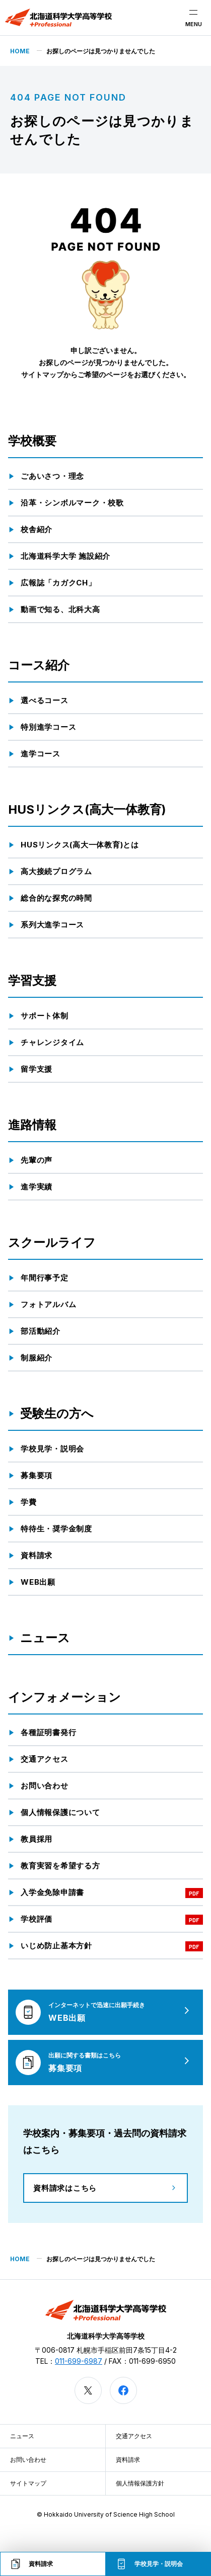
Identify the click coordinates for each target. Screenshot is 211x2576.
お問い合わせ (28, 2459)
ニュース (22, 2436)
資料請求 (128, 2459)
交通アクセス (134, 2436)
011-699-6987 (78, 2361)
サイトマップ (28, 2483)
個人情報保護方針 (140, 2483)
